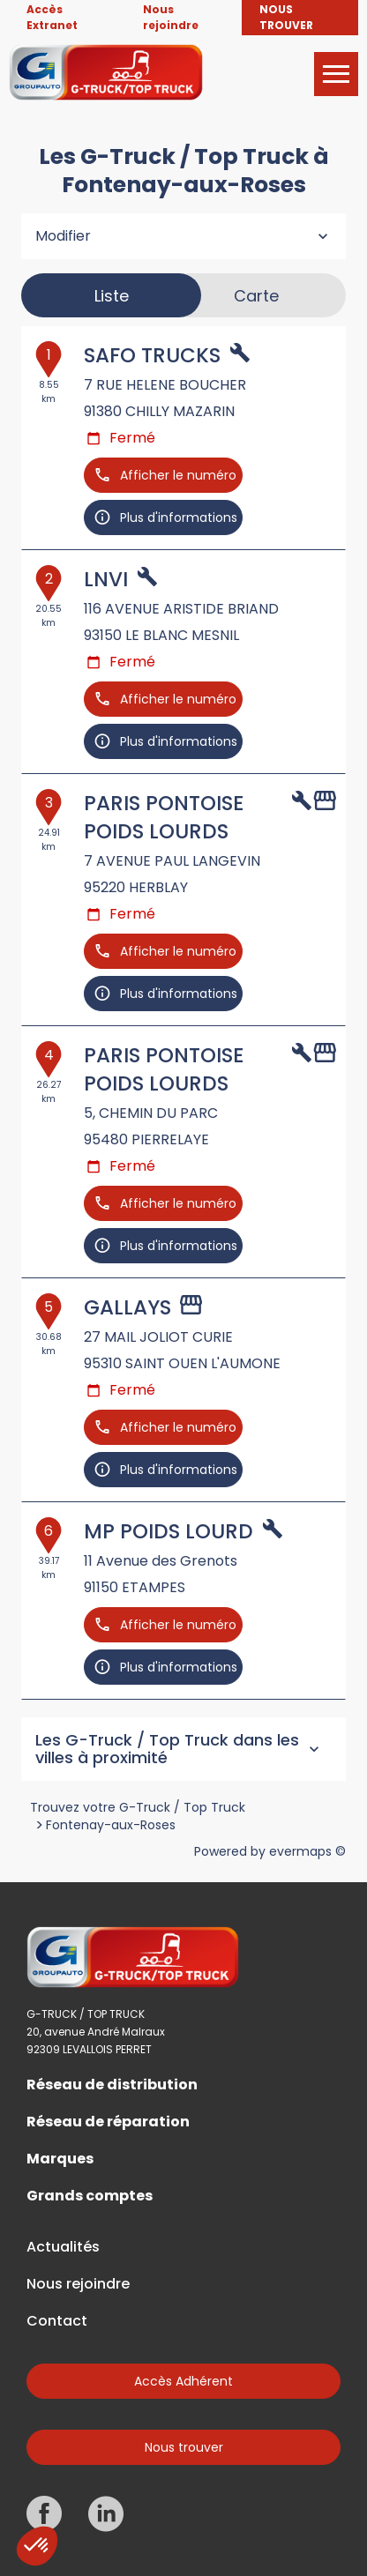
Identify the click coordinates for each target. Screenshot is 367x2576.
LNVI (106, 579)
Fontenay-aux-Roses (111, 1825)
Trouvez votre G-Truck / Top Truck (137, 1807)
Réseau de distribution (112, 2085)
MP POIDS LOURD (168, 1531)
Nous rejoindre (78, 2284)
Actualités (63, 2247)
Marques (60, 2159)
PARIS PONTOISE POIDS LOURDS (163, 817)
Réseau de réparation (108, 2122)
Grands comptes (89, 2196)
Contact (56, 2321)
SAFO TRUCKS (152, 355)
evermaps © (307, 1851)
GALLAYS (127, 1307)
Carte (256, 296)
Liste (111, 296)
